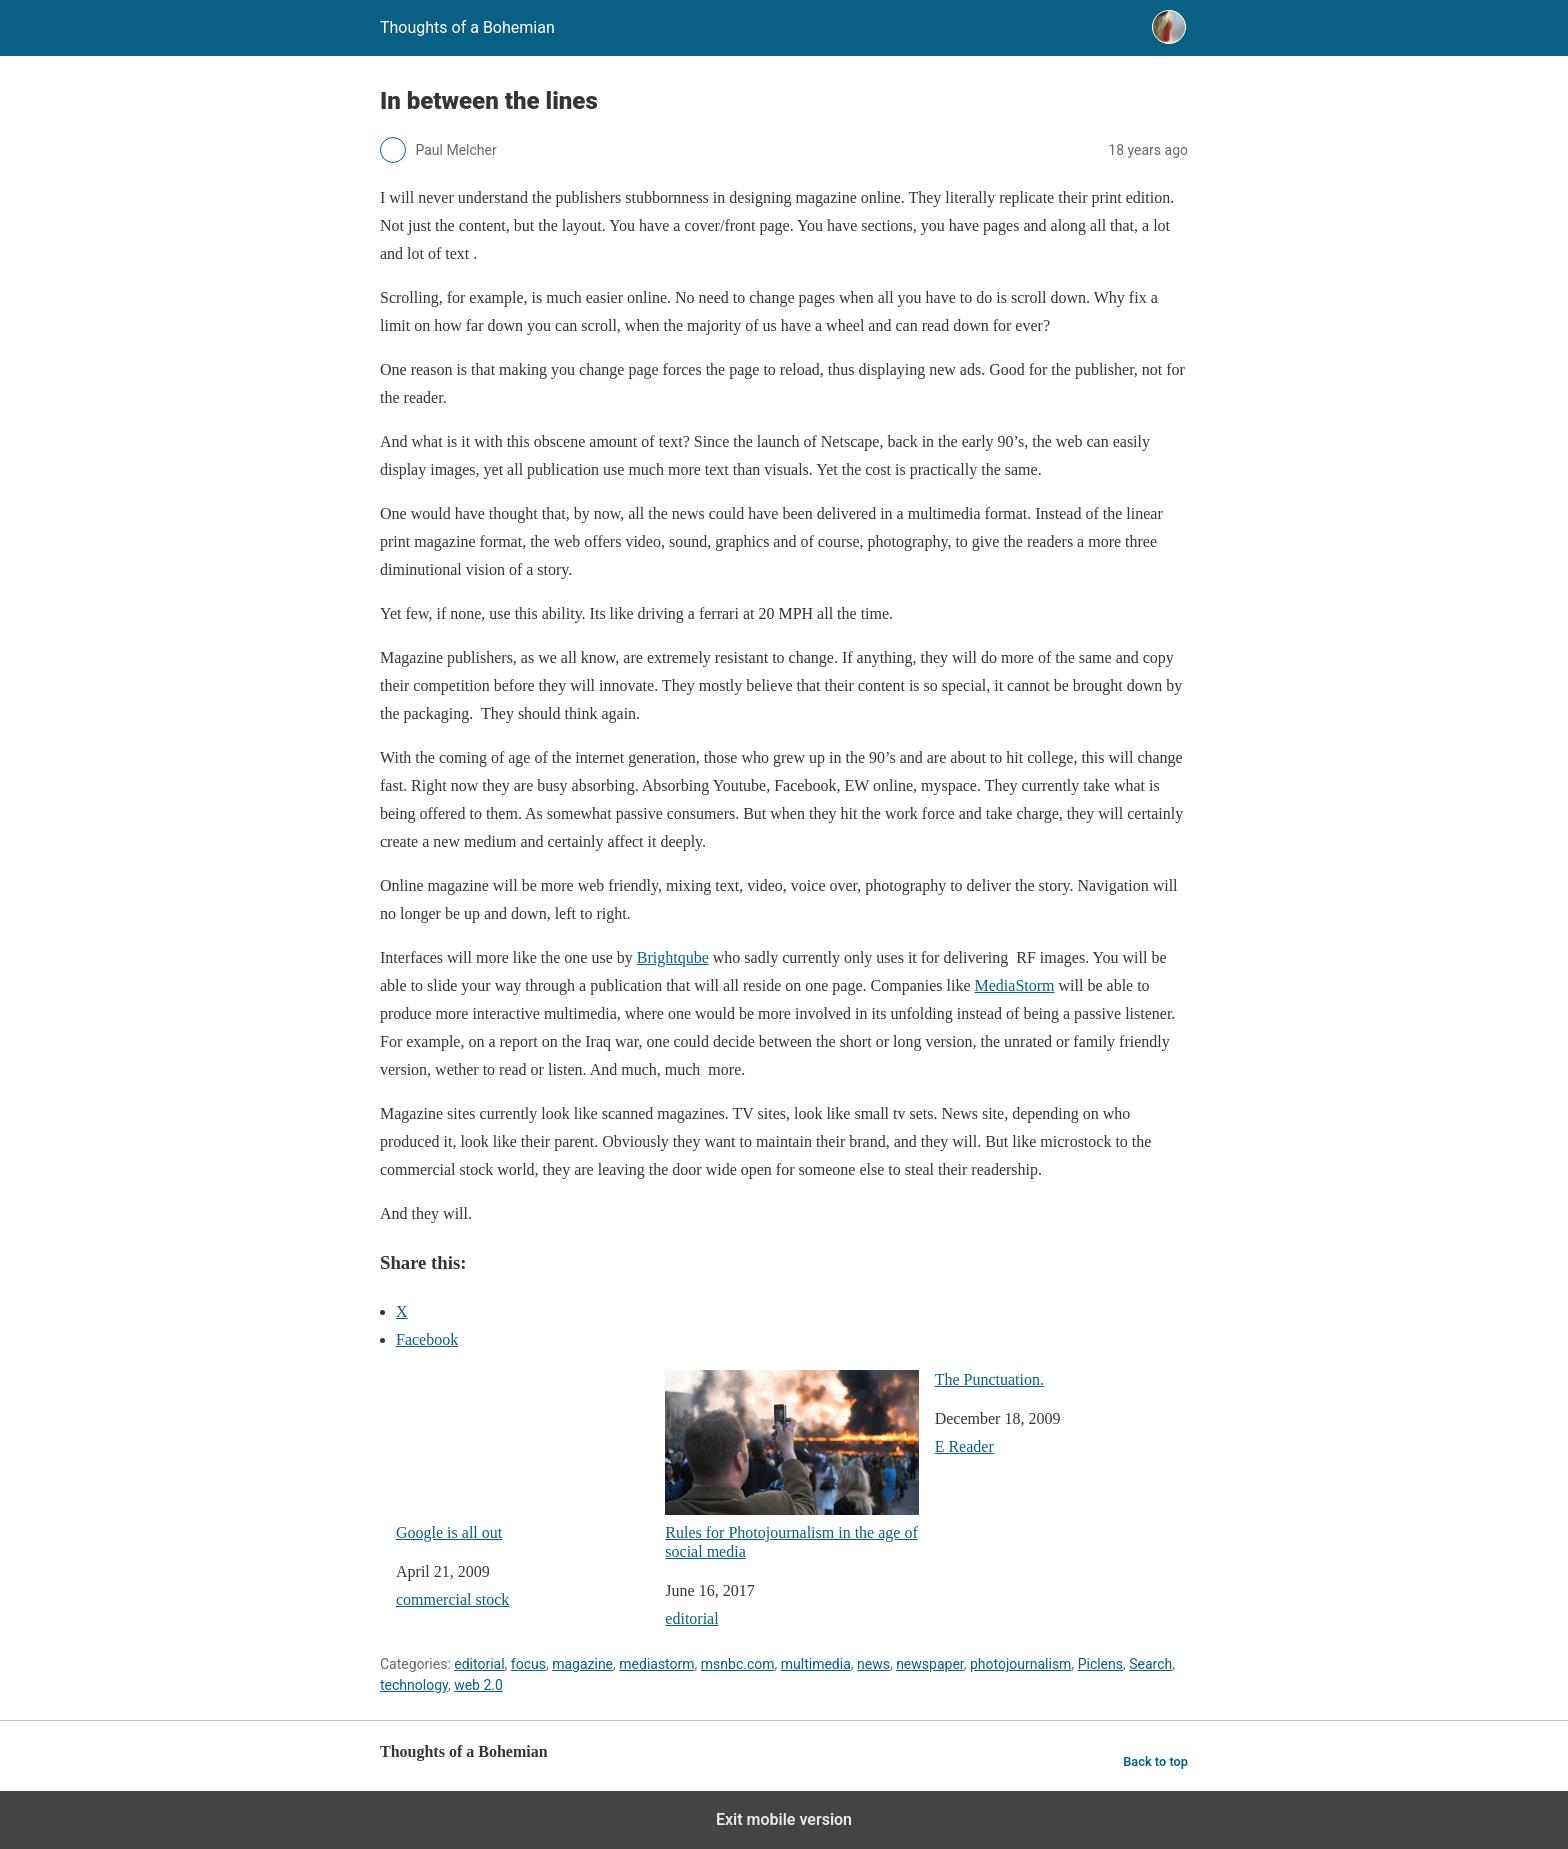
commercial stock (452, 1599)
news (873, 1664)
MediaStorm (1015, 985)
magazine (582, 1664)
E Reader (964, 1446)
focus (528, 1664)
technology (414, 1685)
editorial (691, 1618)
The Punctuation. (989, 1379)
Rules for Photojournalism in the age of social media (791, 1465)
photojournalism (1020, 1664)
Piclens (1100, 1664)
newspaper (930, 1664)
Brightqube (673, 957)
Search (1150, 1664)
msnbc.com (738, 1664)
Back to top (1155, 1761)
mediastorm (656, 1664)
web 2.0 (478, 1685)
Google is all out (522, 1455)
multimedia (816, 1664)
